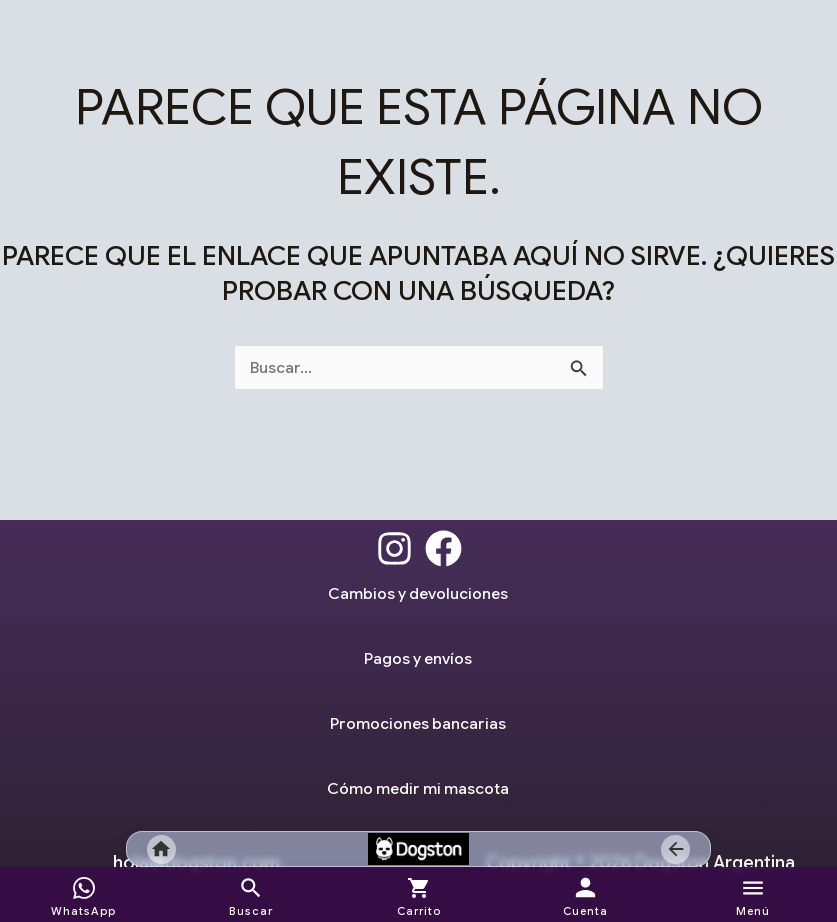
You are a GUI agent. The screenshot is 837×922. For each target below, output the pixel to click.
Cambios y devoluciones (418, 593)
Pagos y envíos (418, 658)
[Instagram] (394, 548)
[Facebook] (443, 548)
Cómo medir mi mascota (418, 788)
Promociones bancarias (418, 723)
